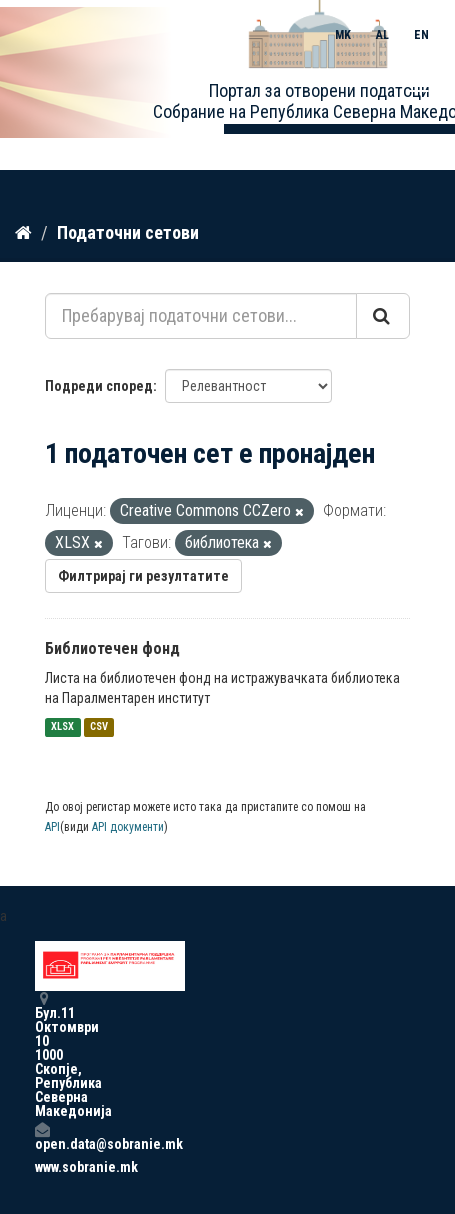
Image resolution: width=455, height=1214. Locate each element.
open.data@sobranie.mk (42, 1136)
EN (421, 35)
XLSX (62, 727)
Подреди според (99, 386)
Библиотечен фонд (112, 648)
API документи (128, 827)
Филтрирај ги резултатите (143, 576)
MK (343, 35)
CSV (99, 727)
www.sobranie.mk (42, 1167)
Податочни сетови (128, 232)
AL (382, 35)
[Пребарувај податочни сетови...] (201, 316)
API (52, 827)
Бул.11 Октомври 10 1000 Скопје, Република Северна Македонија (42, 1054)
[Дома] (23, 233)
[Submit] (383, 316)
